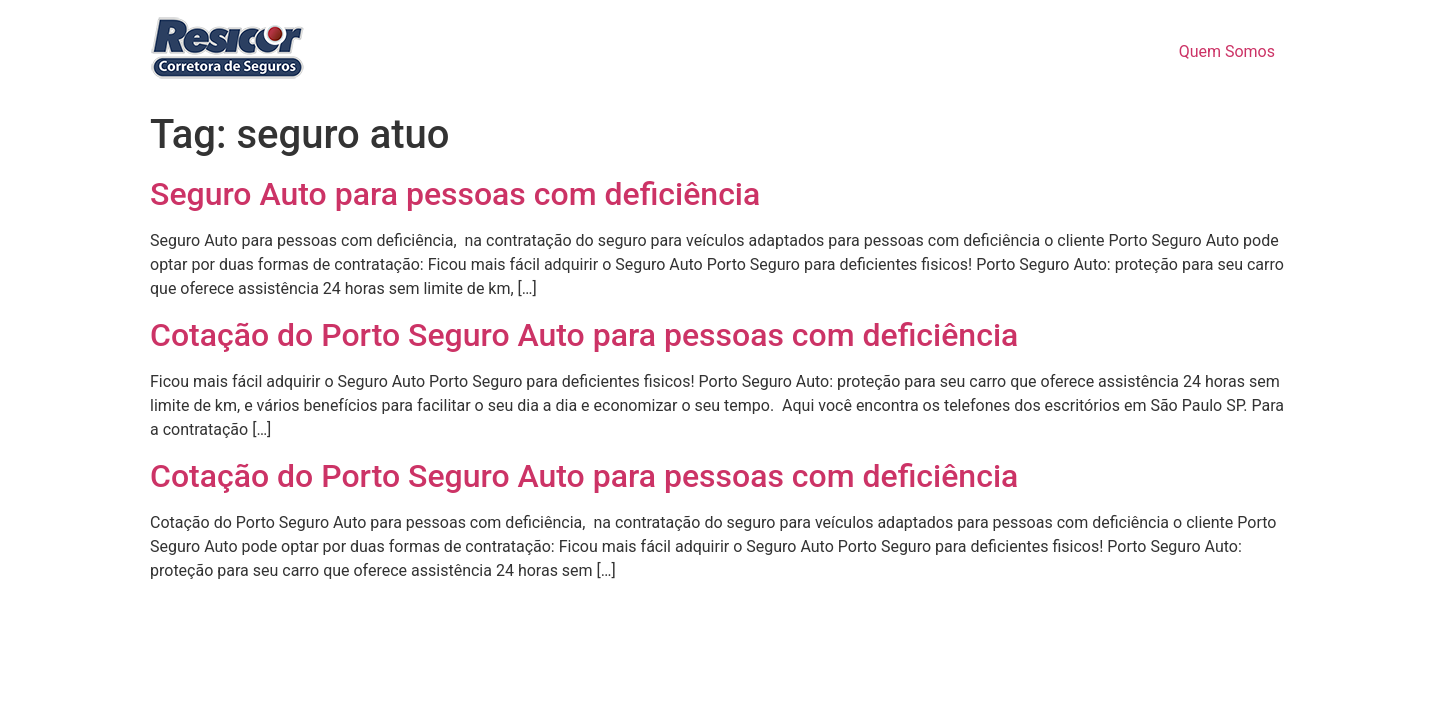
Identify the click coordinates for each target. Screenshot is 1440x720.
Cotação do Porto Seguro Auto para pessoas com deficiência (584, 335)
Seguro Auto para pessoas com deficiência (455, 194)
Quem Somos (1227, 51)
